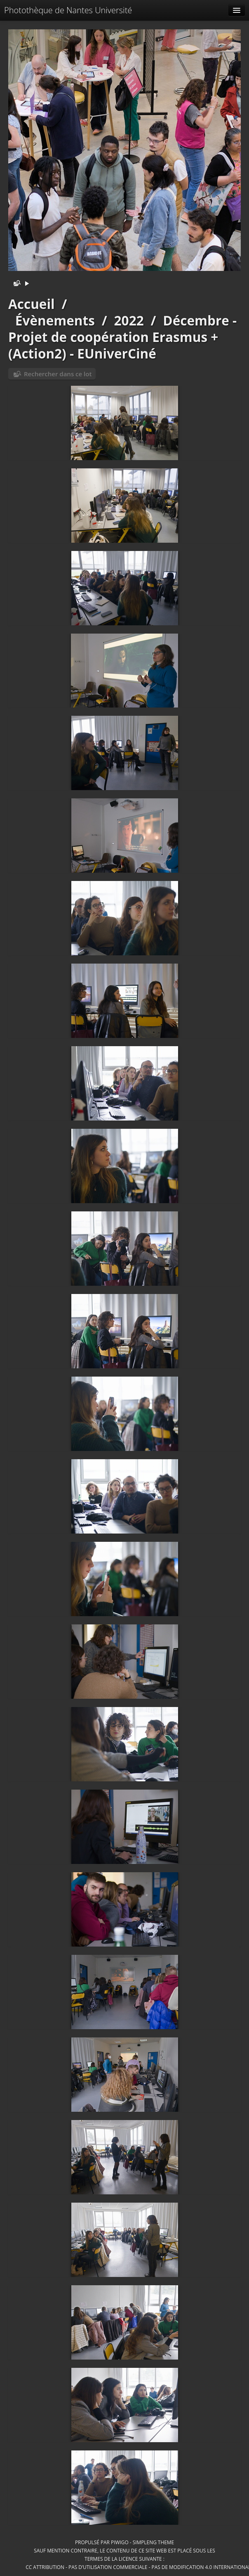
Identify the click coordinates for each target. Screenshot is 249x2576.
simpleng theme (153, 2542)
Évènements (55, 320)
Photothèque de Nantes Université (68, 10)
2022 (129, 320)
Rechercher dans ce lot (58, 374)
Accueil (31, 304)
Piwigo (120, 2542)
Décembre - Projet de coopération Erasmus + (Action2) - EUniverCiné (122, 336)
